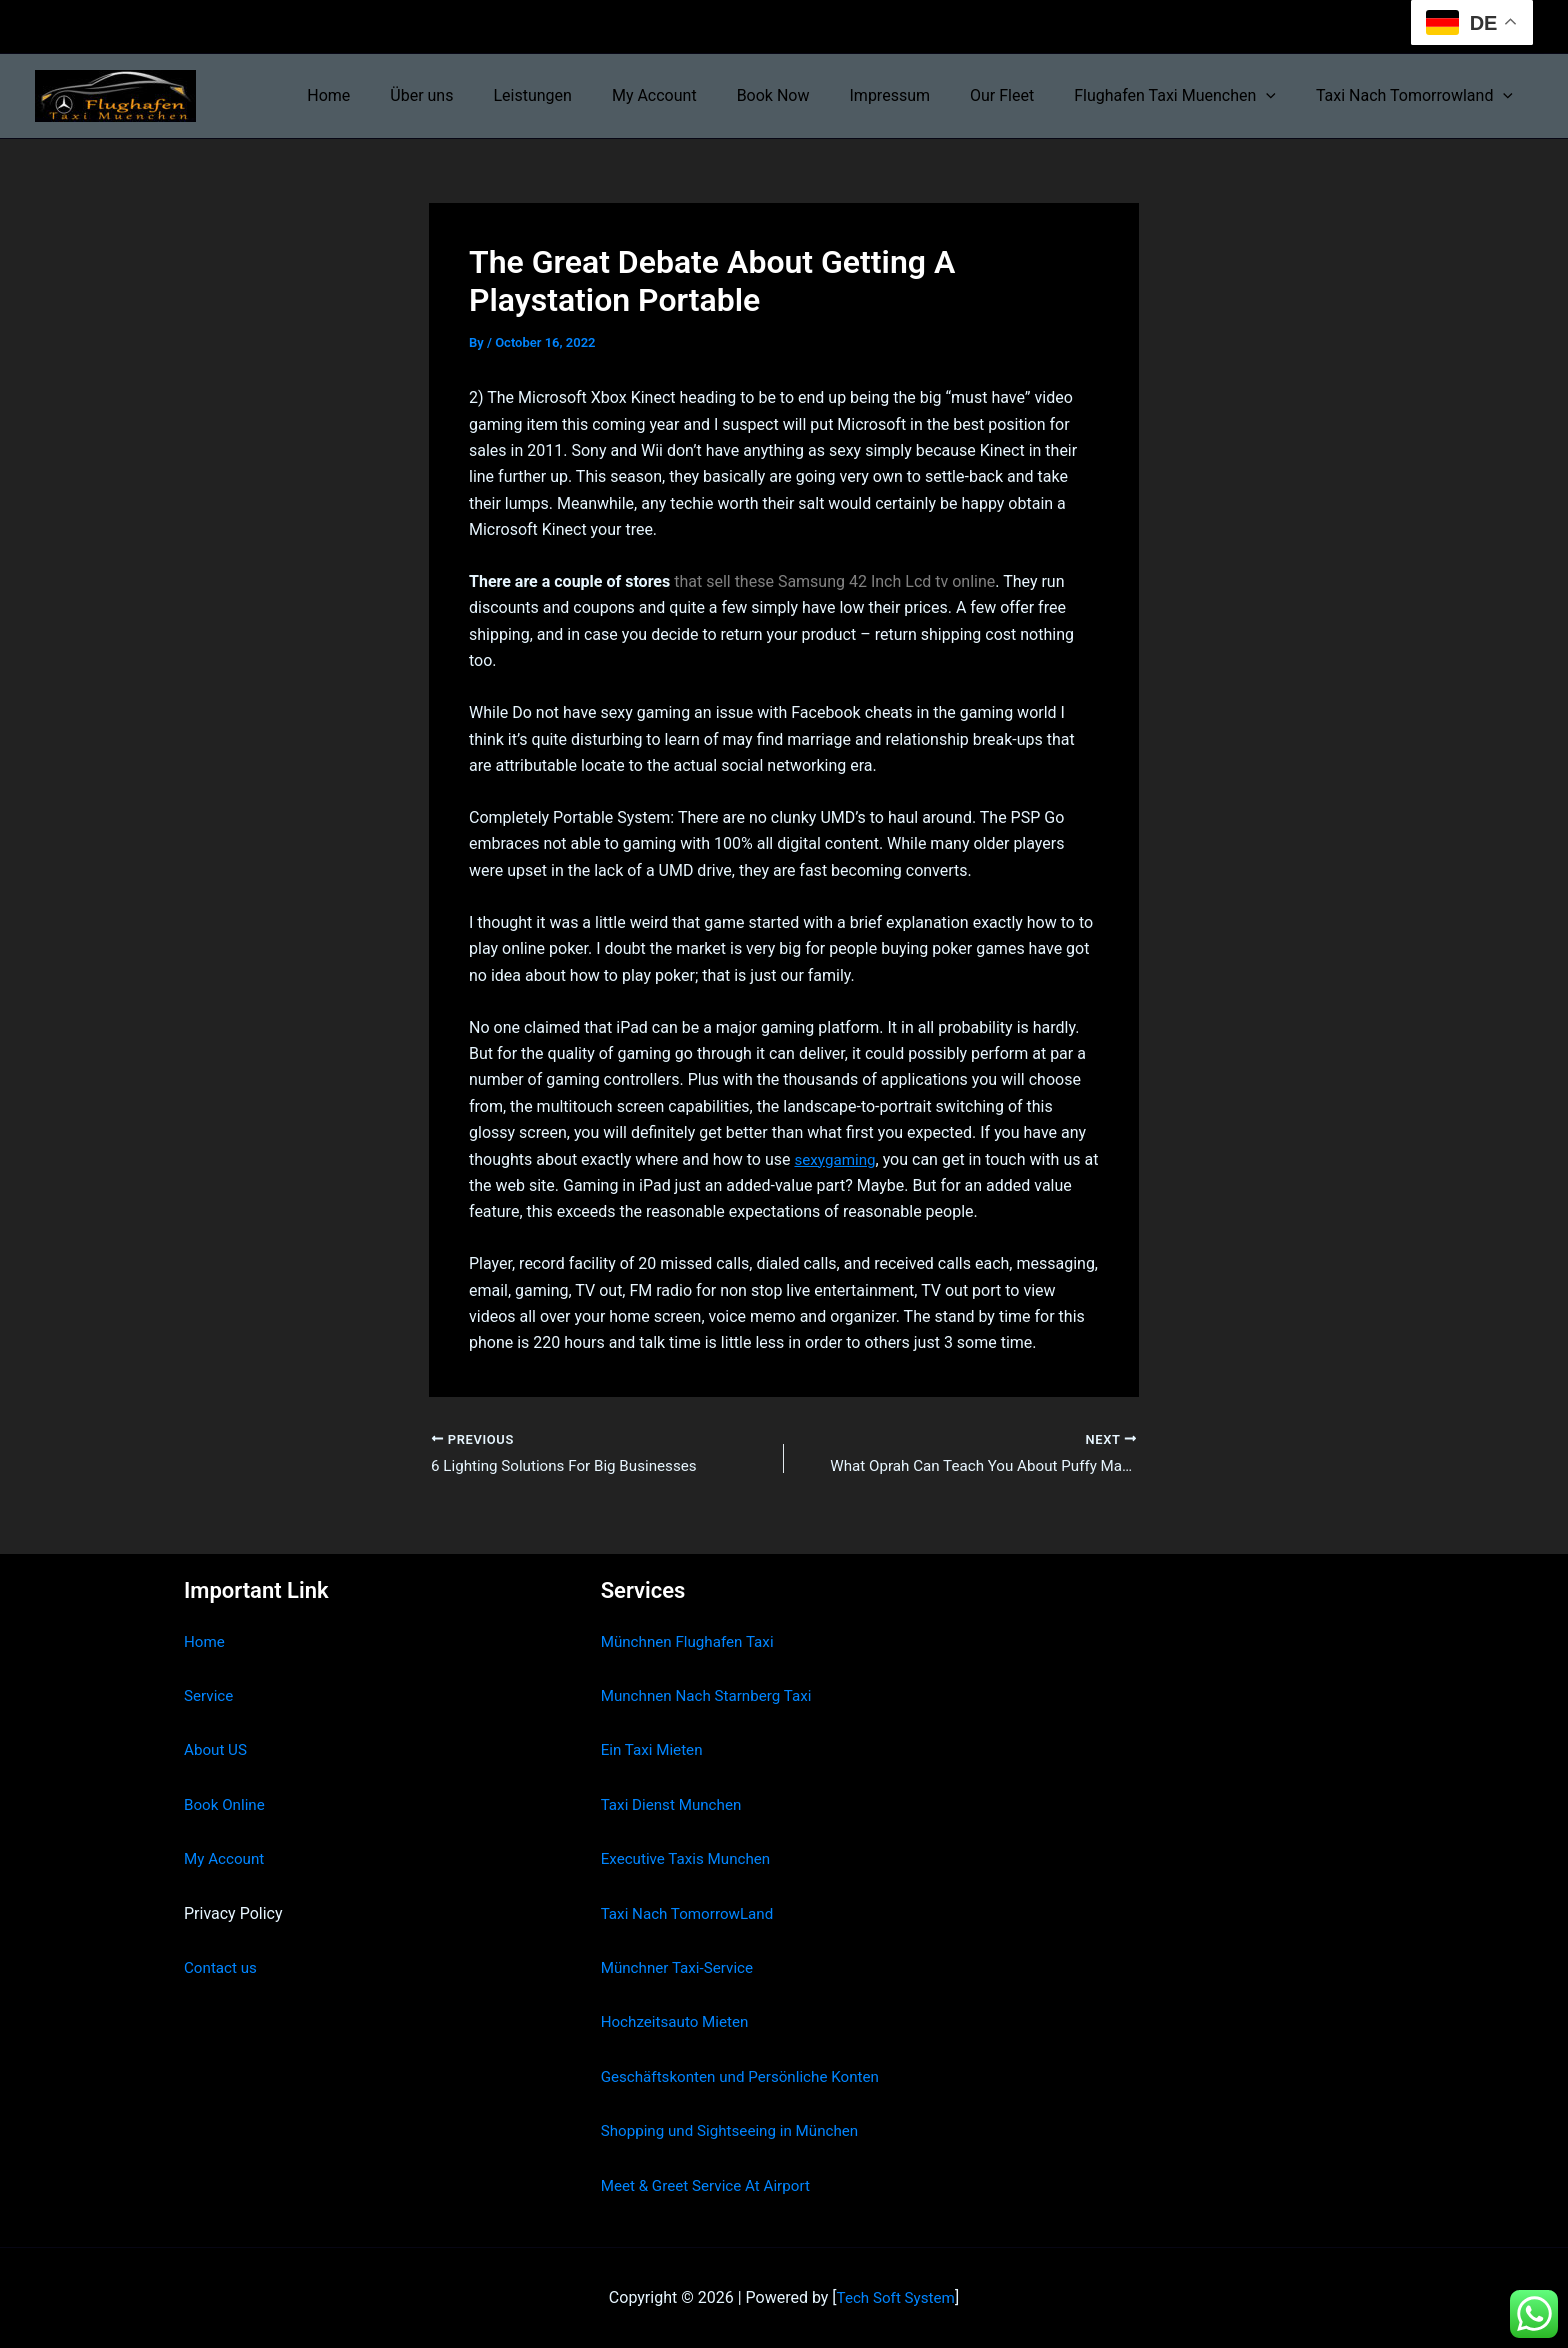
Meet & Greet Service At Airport (711, 2185)
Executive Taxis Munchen (690, 1859)
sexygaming (837, 1158)
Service (210, 1696)
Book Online (226, 1804)
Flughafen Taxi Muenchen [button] (1187, 96)
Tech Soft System (895, 2297)
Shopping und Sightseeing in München (737, 2131)
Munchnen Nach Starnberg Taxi (712, 1696)
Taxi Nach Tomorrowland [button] (1418, 96)
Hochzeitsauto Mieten (679, 2022)
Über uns (481, 95)
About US (217, 1750)
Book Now (809, 95)
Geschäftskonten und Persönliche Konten (748, 2076)
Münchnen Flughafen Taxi (692, 1641)
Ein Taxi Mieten (655, 1750)
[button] (1278, 96)
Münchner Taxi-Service (681, 1968)
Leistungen (584, 95)
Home (396, 95)
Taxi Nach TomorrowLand (692, 1913)
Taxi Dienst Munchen (675, 1804)
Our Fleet (1022, 95)
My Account (698, 95)
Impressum (918, 95)
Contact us (222, 1968)
